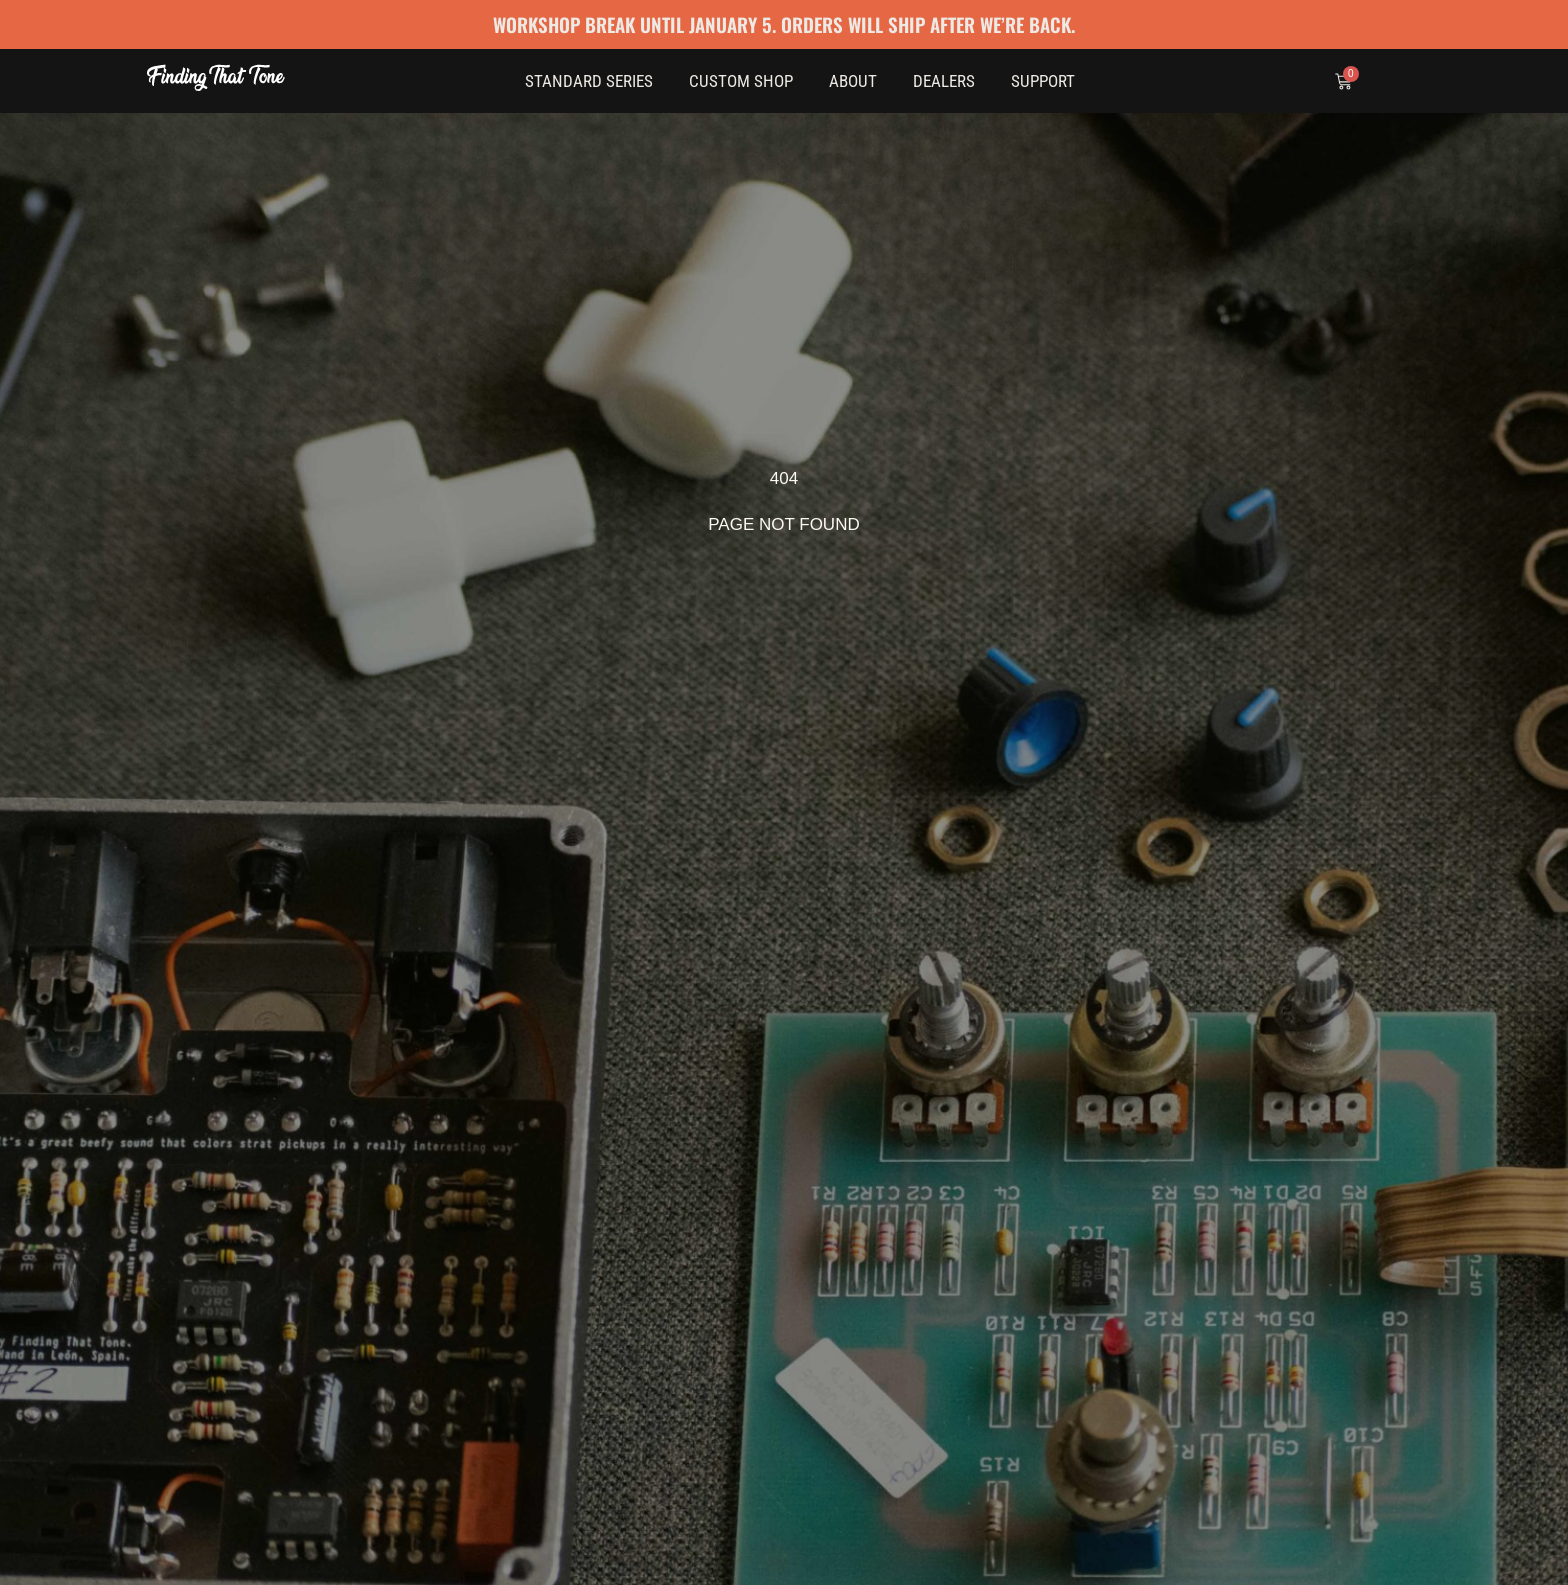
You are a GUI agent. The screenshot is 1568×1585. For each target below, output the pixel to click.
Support (1043, 81)
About (853, 81)
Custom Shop (741, 81)
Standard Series (589, 81)
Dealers (944, 81)
